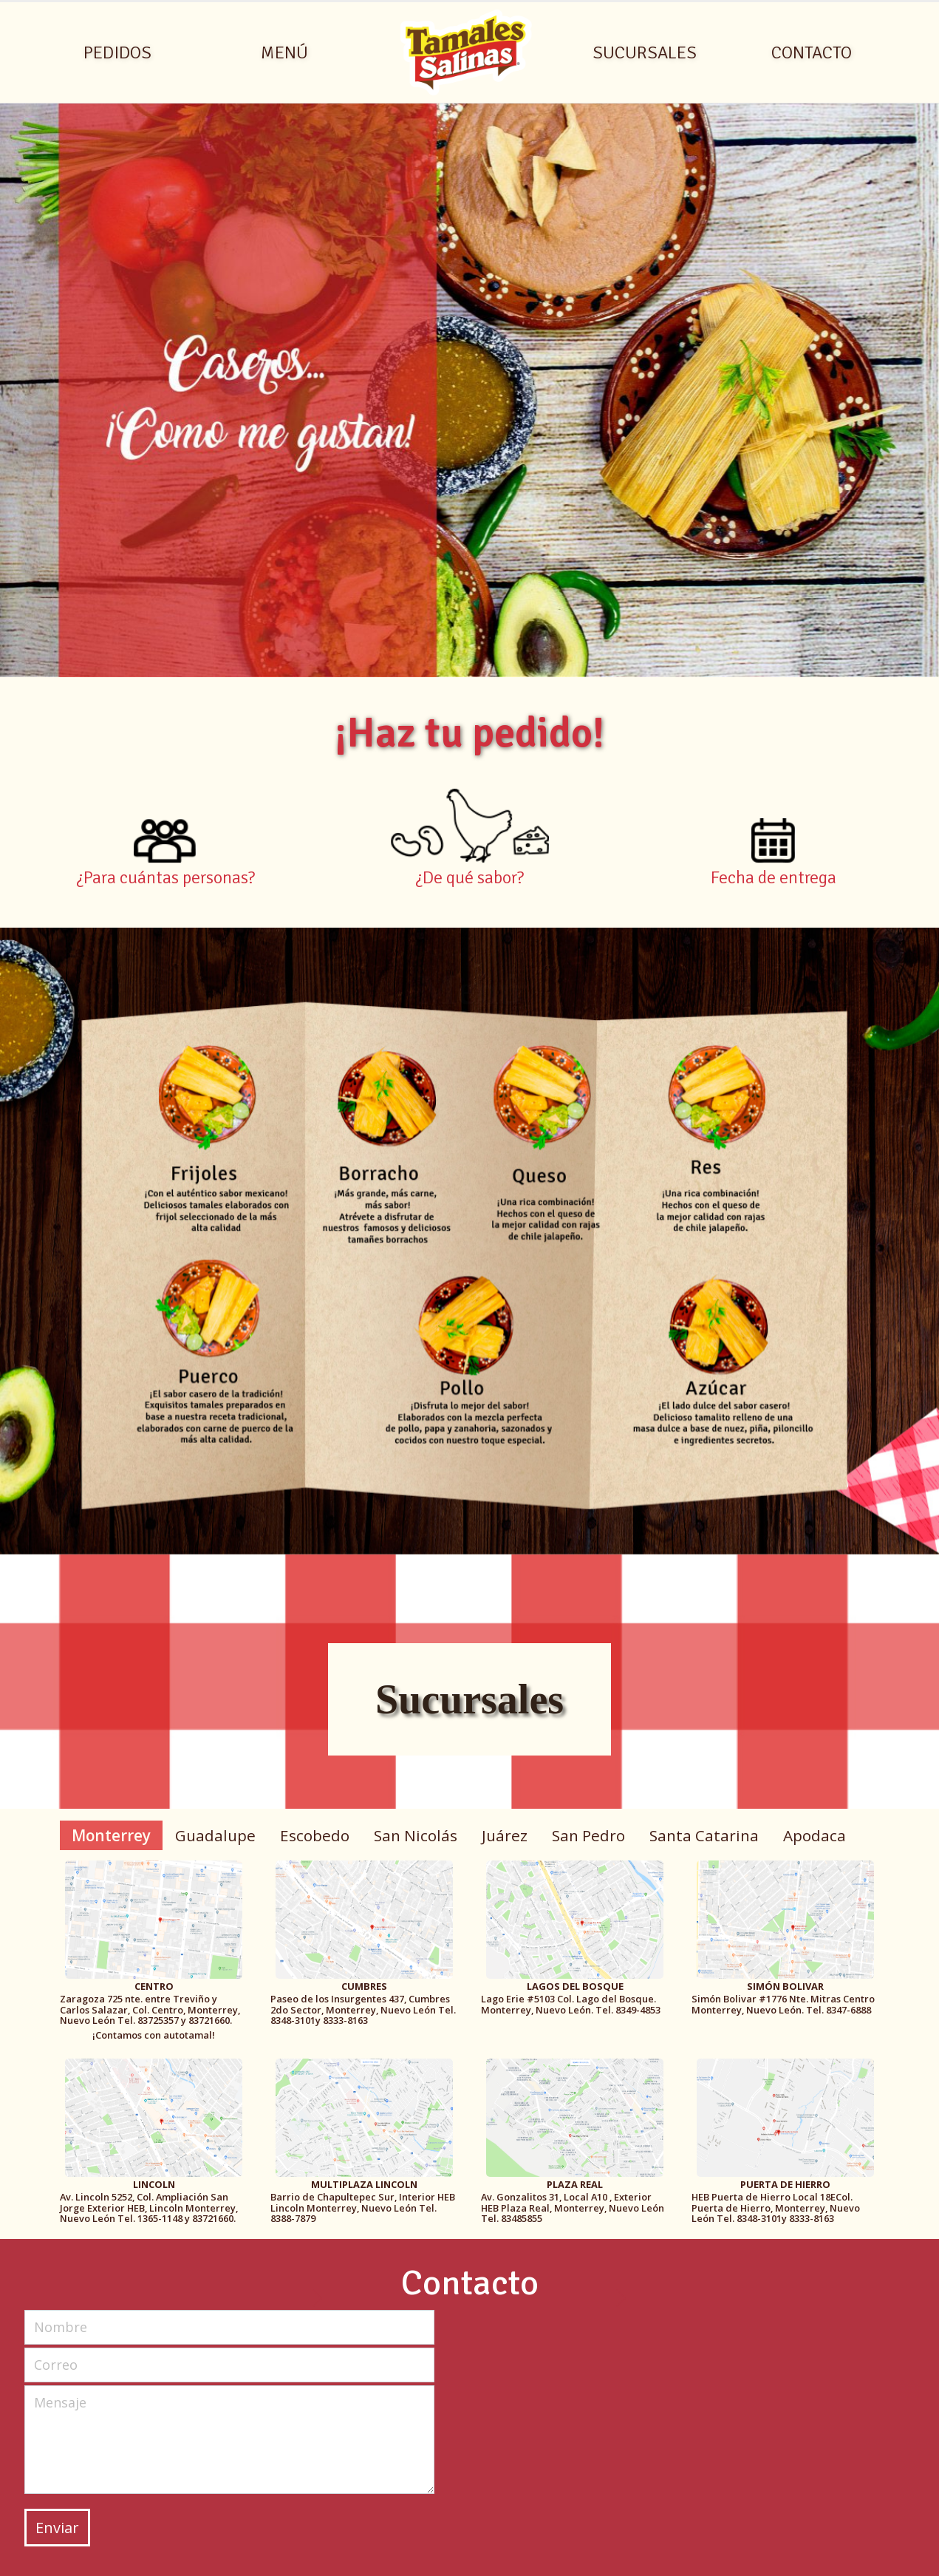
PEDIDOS (117, 52)
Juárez (504, 1835)
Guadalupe (215, 1835)
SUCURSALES (645, 52)
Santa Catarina (704, 1835)
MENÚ (284, 52)
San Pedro (588, 1835)
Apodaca (814, 1835)
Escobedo (314, 1835)
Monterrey (111, 1835)
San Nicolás (415, 1835)
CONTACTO (811, 52)
